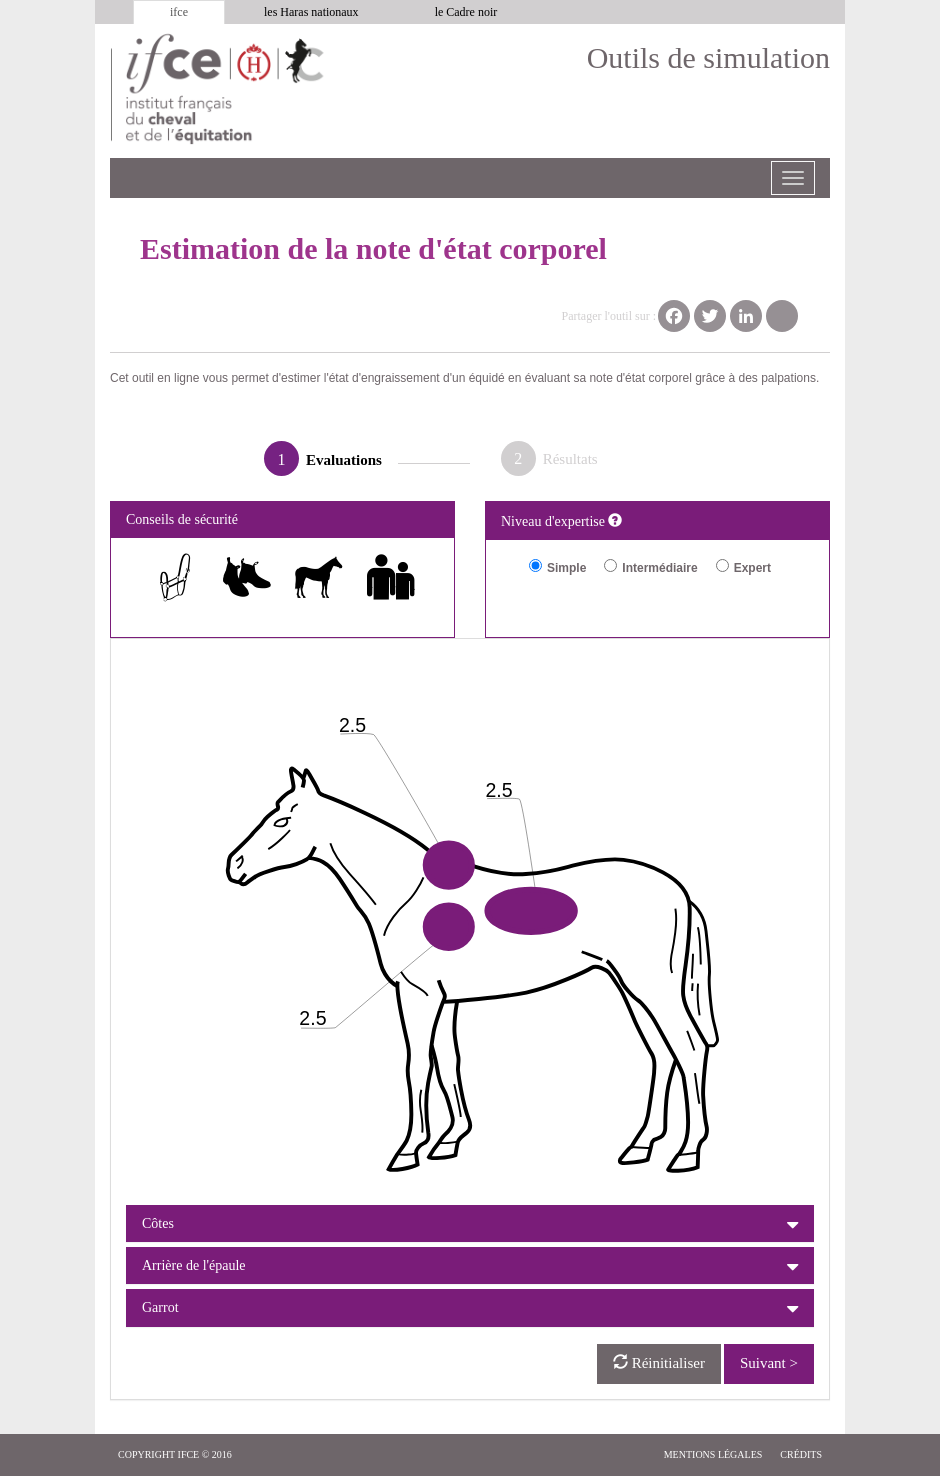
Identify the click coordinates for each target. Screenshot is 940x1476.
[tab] (470, 1223)
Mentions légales (713, 1454)
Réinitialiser (659, 1363)
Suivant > (769, 1363)
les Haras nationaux (311, 12)
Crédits (801, 1454)
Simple (566, 568)
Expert (752, 568)
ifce (179, 12)
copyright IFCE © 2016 (175, 1454)
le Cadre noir (466, 12)
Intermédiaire (659, 568)
